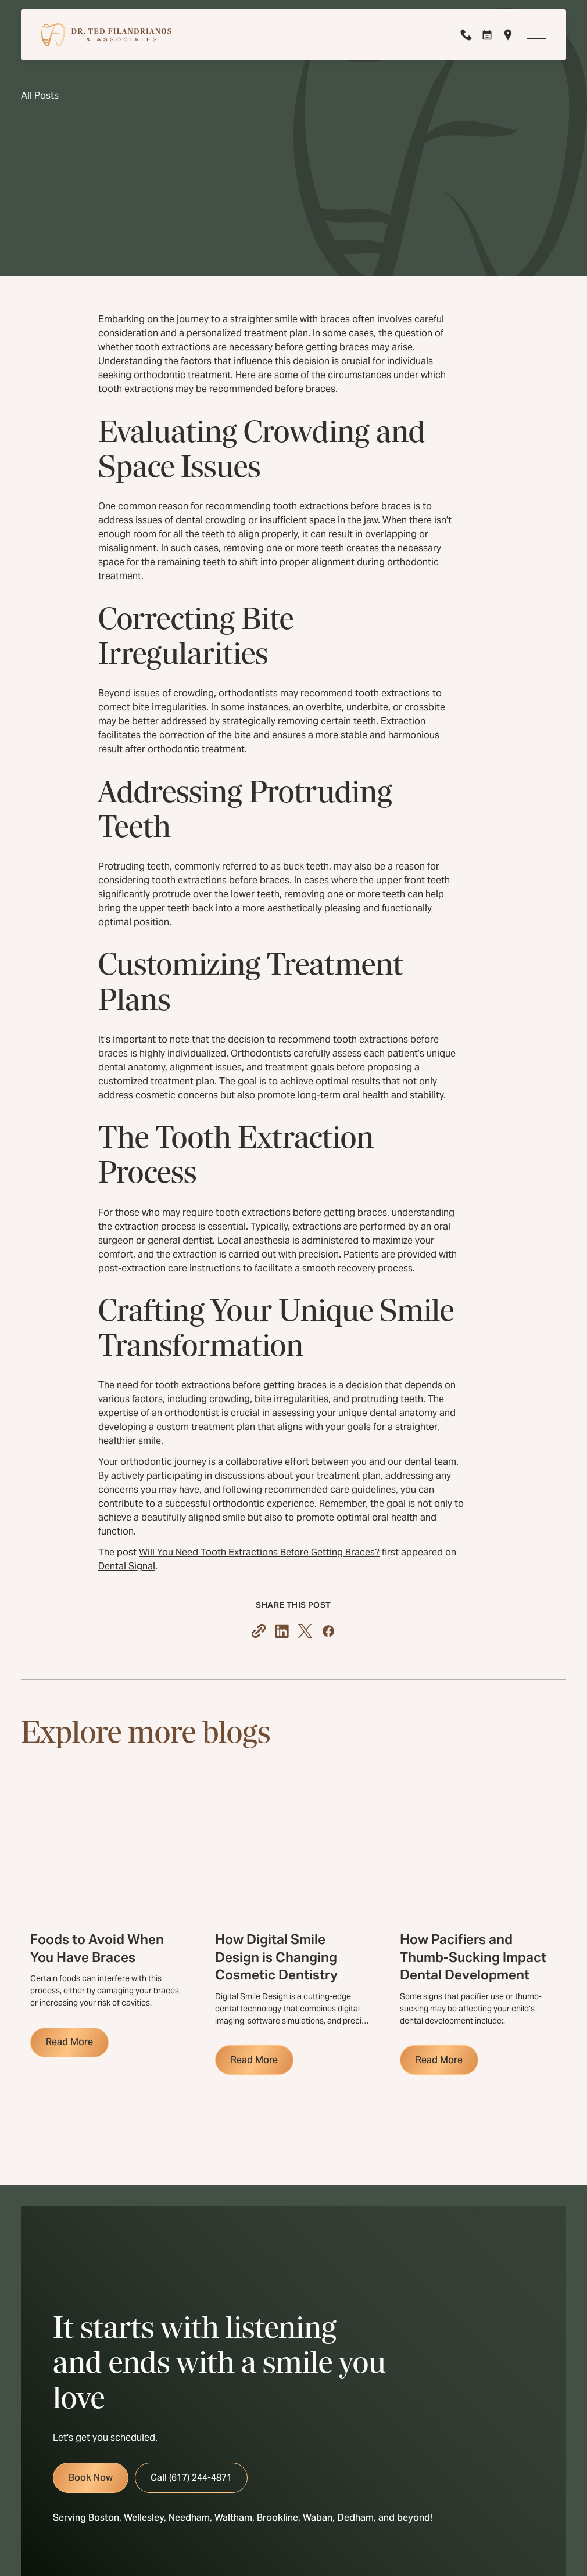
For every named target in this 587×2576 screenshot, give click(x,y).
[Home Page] (106, 34)
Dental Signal (126, 1566)
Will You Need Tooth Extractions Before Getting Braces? (259, 1552)
